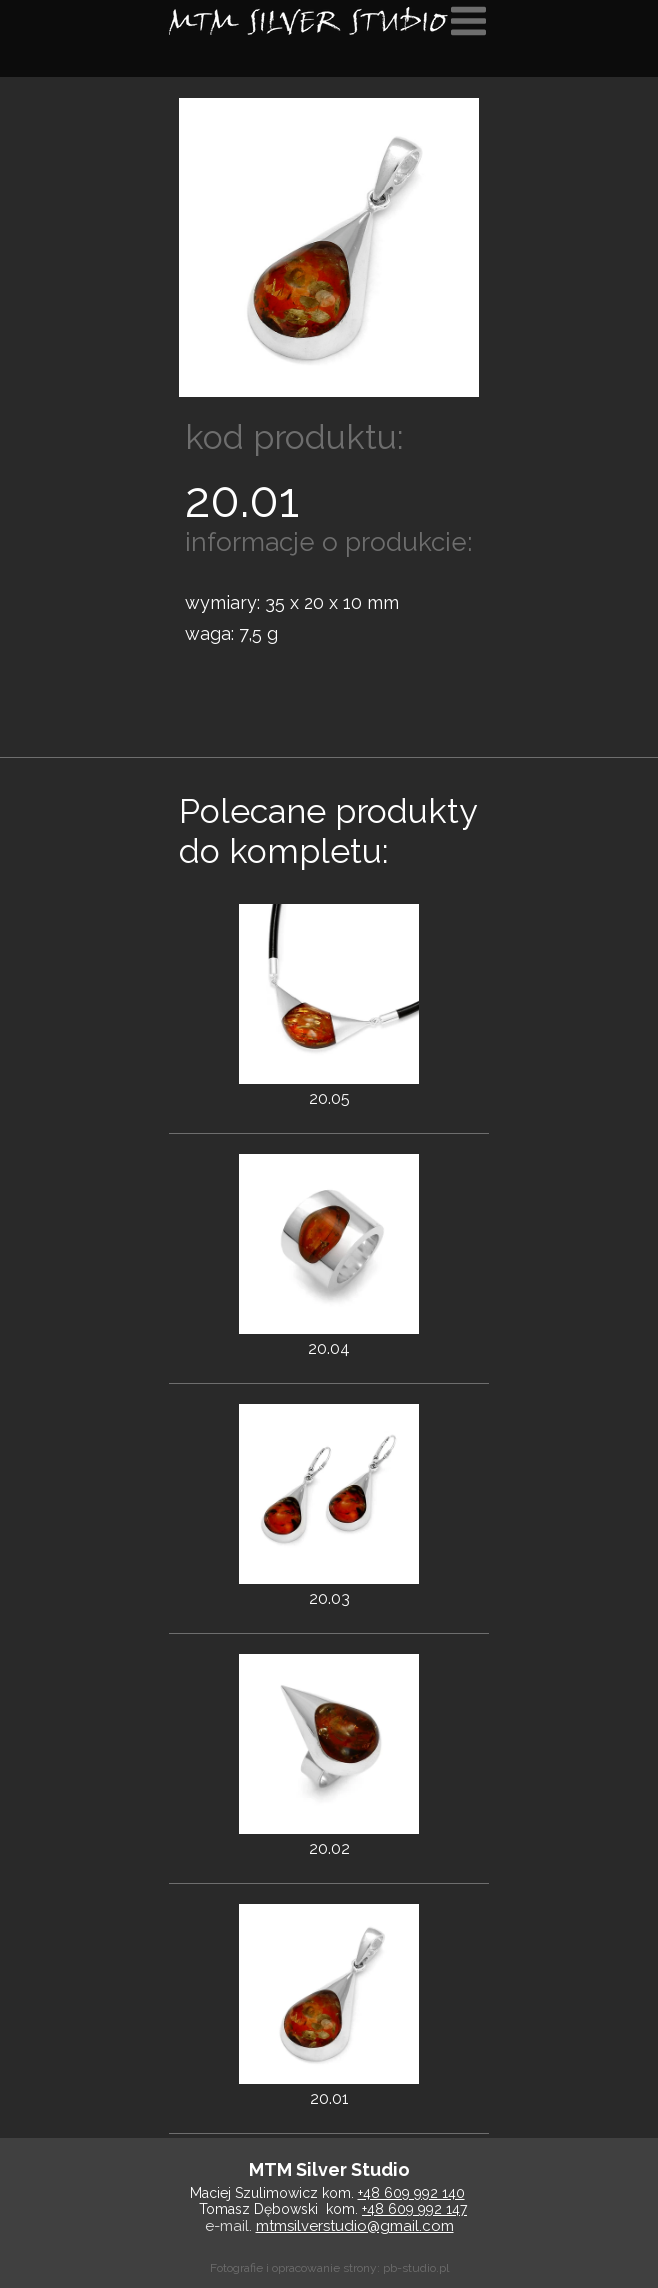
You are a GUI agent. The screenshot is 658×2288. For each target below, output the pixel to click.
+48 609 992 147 (414, 2209)
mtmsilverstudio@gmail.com (355, 2226)
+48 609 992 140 (411, 2193)
